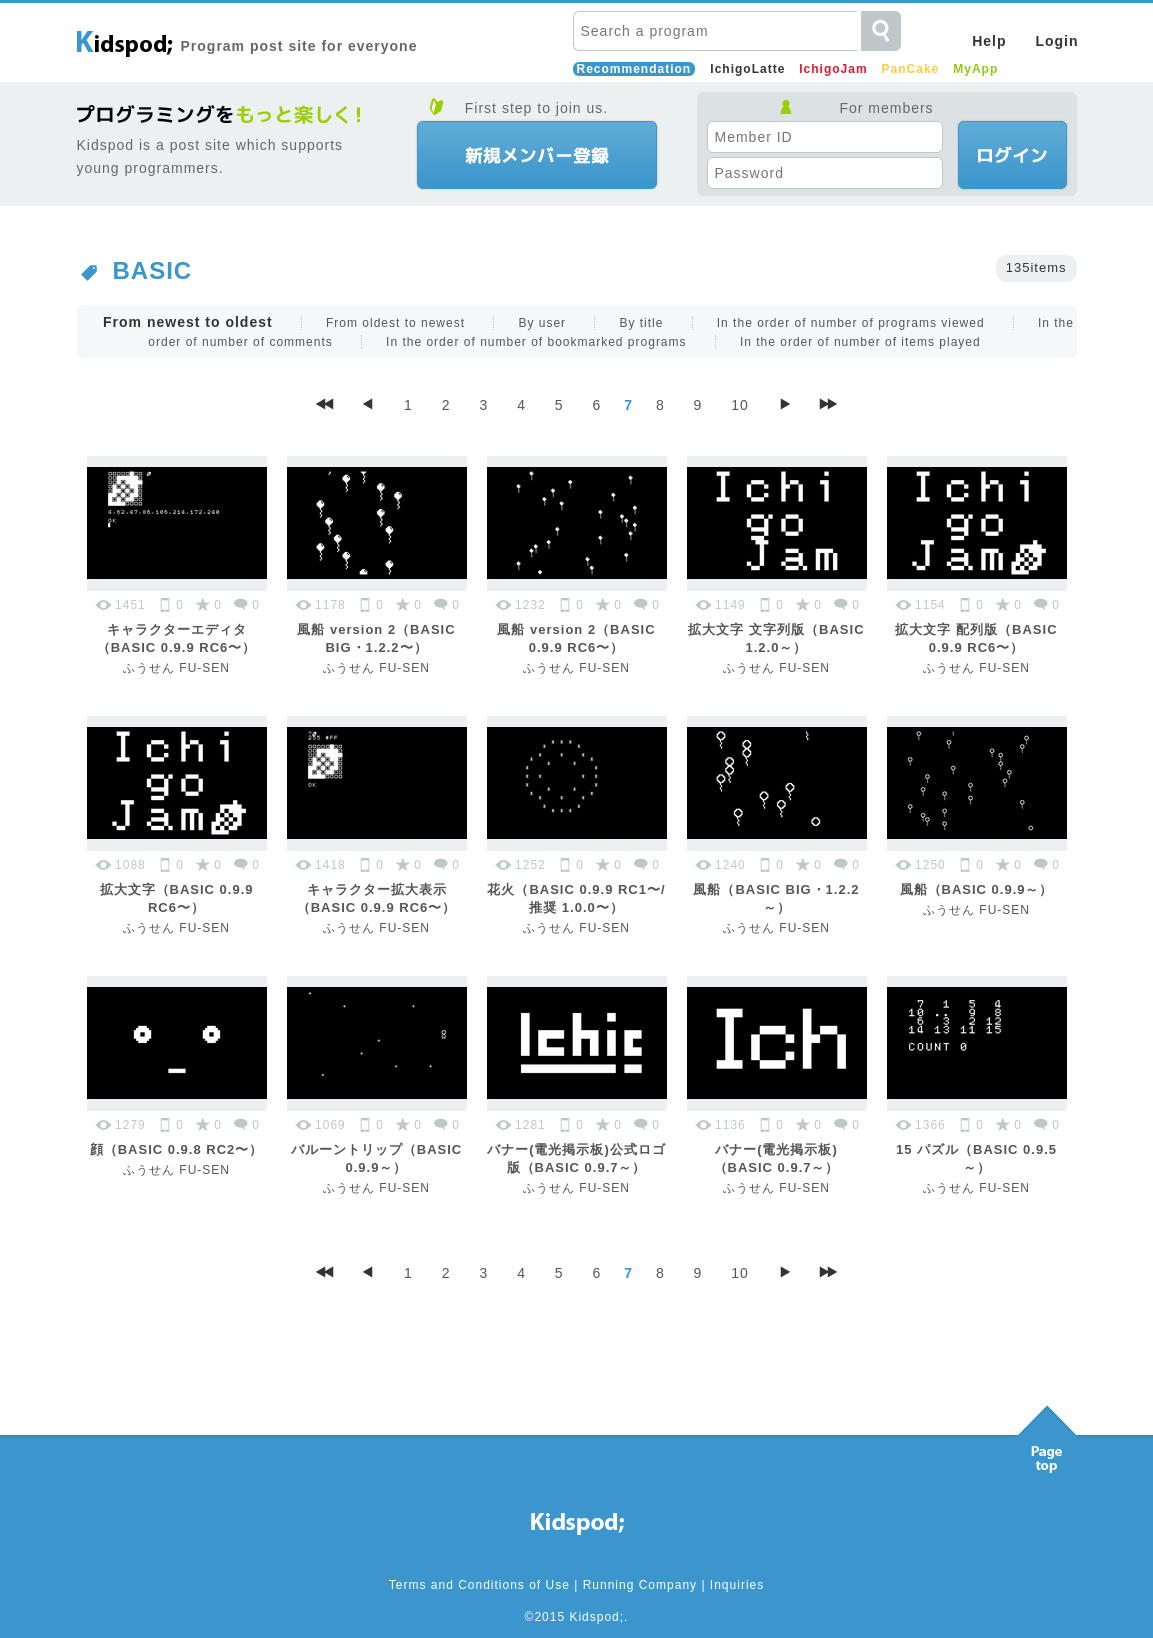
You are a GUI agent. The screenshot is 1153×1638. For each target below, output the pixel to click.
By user (542, 323)
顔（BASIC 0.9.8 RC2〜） (177, 1149)
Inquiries (737, 1585)
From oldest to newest (395, 323)
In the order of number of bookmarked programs (536, 342)
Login (1056, 41)
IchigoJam (833, 69)
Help (989, 41)
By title (641, 323)
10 (740, 405)
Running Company (640, 1585)
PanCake (911, 69)
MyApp (975, 69)
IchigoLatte (747, 69)
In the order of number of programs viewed (851, 323)
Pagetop (1047, 1434)
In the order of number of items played (860, 342)
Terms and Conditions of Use (479, 1585)
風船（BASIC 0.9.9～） (977, 889)
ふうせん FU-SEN (176, 668)
